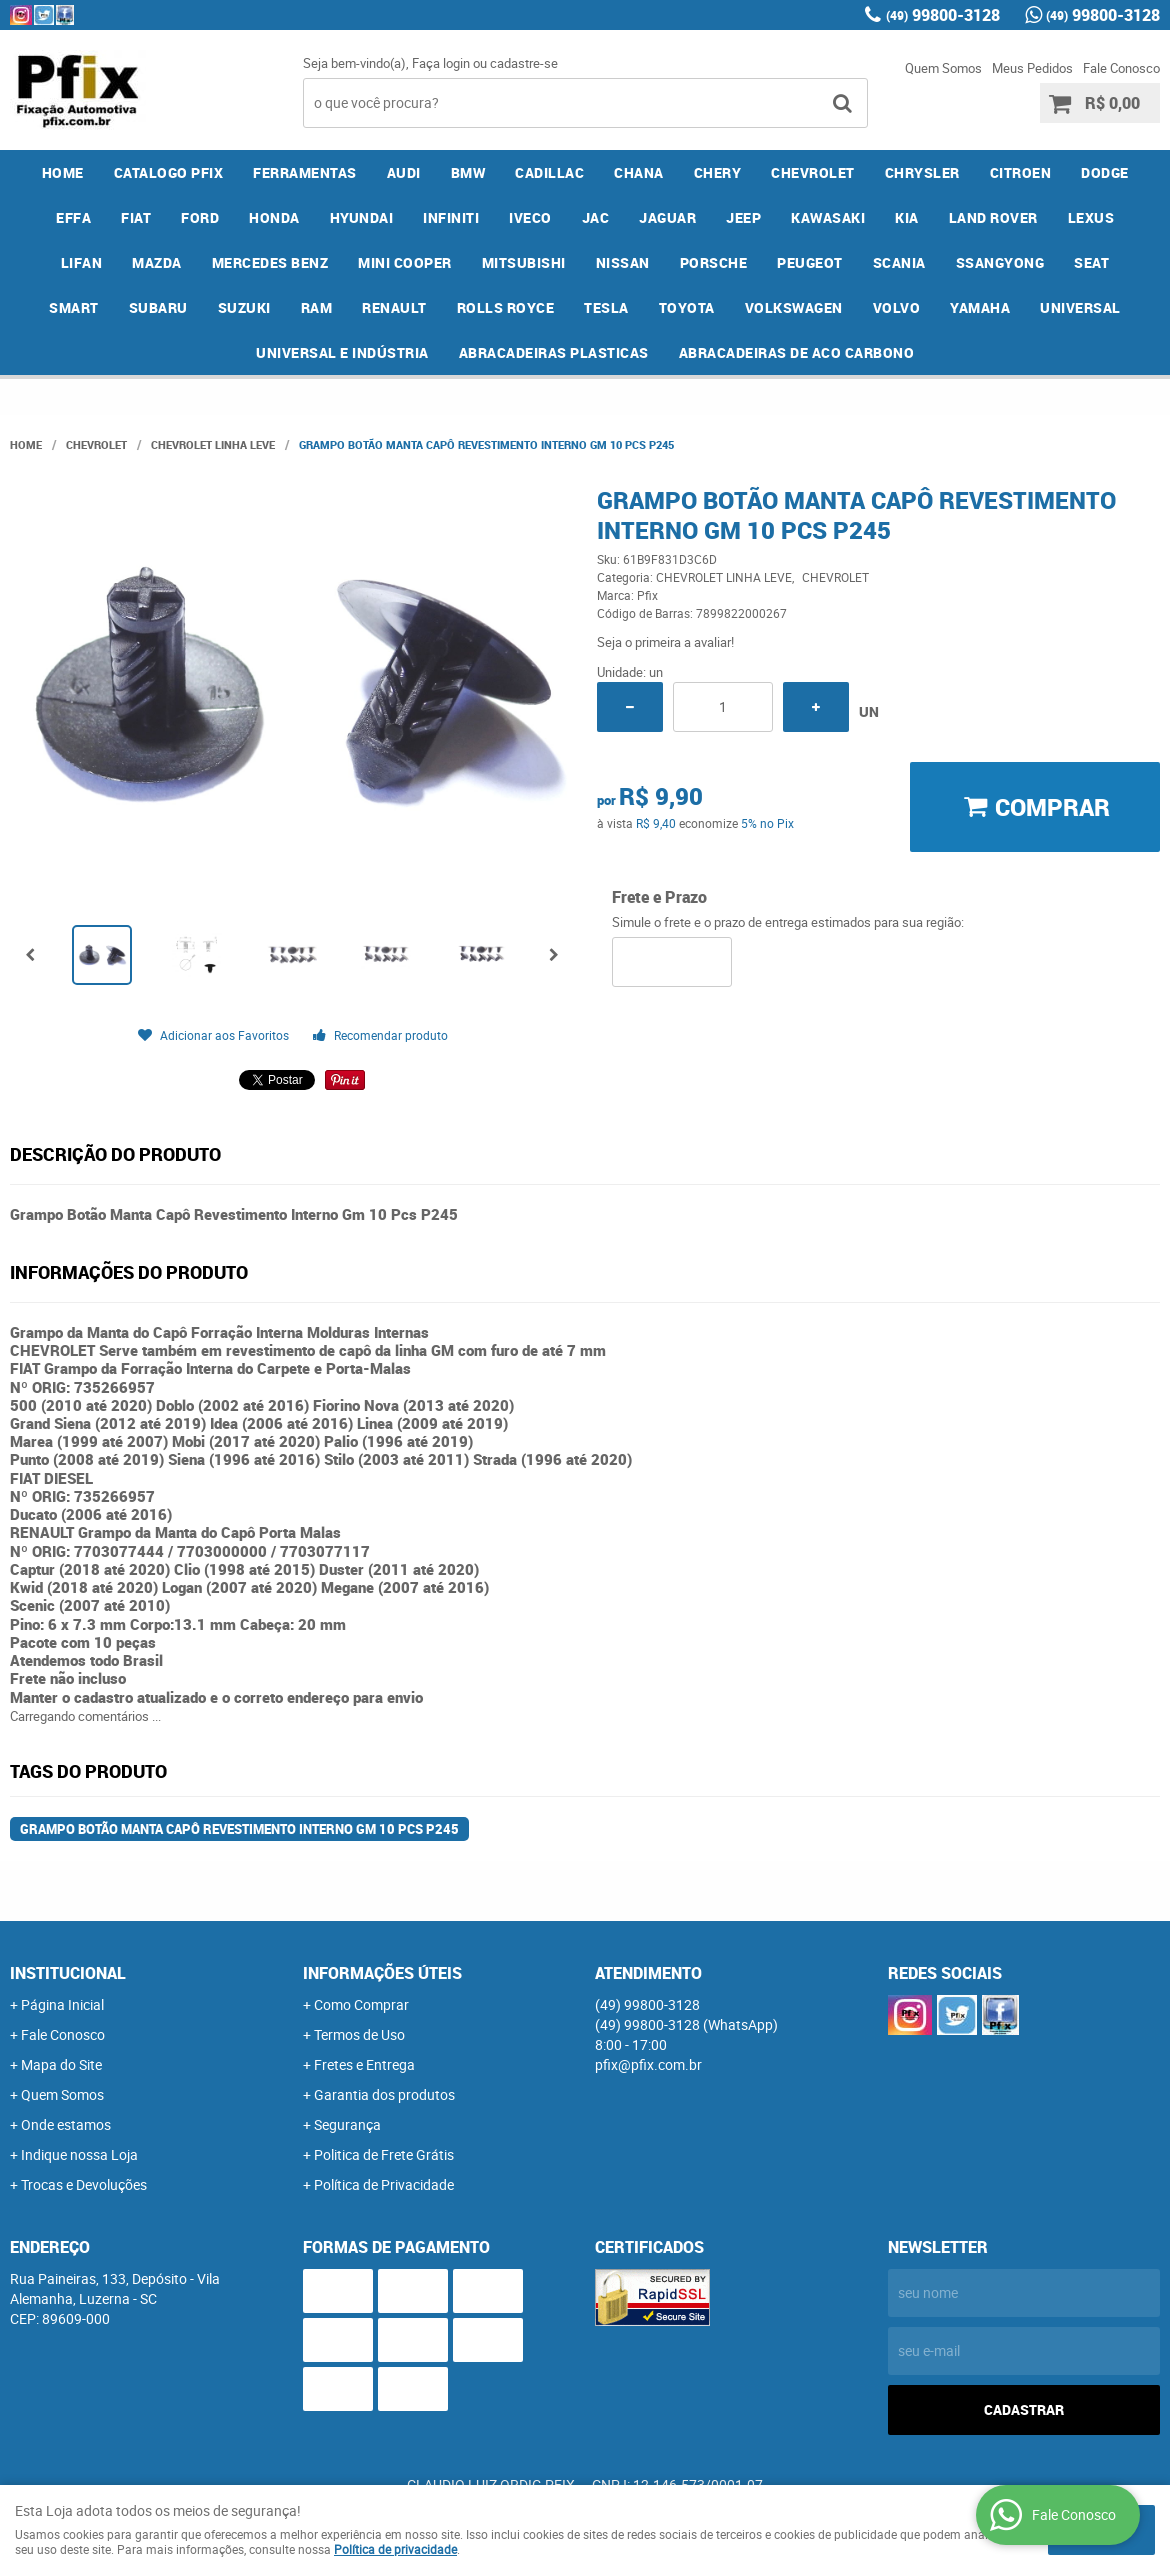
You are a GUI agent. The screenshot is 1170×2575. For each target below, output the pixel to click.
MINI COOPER (405, 262)
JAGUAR (667, 217)
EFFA (73, 217)
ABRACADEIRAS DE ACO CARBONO (797, 352)
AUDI (404, 172)
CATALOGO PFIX (169, 172)
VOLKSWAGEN (794, 307)
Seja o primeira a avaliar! (665, 642)
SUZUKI (244, 307)
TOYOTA (687, 307)
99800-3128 (943, 15)
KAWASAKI (828, 217)
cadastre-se (524, 63)
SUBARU (158, 307)
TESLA (606, 307)
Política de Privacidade (384, 2184)
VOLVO (897, 307)
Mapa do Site (61, 2064)
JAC (596, 217)
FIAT (136, 217)
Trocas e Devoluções (84, 2184)
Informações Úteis (382, 1973)
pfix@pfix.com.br (648, 2064)
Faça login (441, 63)
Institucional (68, 1973)
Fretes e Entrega (364, 2064)
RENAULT (394, 307)
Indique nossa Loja (79, 2154)
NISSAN (623, 262)
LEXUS (1091, 217)
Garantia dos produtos (384, 2094)
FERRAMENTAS (305, 172)
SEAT (1091, 262)
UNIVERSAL (1080, 307)
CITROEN (1021, 172)
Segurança (347, 2124)
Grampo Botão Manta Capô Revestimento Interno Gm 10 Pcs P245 (239, 1829)
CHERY (718, 172)
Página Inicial (62, 2004)
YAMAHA (980, 307)
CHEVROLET (813, 172)
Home (63, 172)
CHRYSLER (922, 172)
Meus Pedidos (1032, 68)
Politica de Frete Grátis (384, 2154)
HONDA (274, 217)
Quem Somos (943, 68)
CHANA (639, 172)
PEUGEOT (810, 262)
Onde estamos (66, 2124)
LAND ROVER (993, 217)
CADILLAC (549, 172)
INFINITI (451, 217)
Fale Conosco (1121, 68)
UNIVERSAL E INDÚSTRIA (342, 352)
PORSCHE (714, 262)
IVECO (530, 217)
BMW (468, 172)
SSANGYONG (1000, 262)
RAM (317, 307)
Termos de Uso (359, 2034)
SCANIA (899, 262)
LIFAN (82, 262)
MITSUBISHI (524, 262)
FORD (200, 217)
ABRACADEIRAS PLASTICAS (554, 352)
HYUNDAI (362, 217)
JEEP (743, 217)
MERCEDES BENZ (270, 262)
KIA (907, 217)
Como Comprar (361, 2004)
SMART (74, 307)
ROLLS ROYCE (506, 307)
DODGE (1105, 172)
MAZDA (157, 262)
